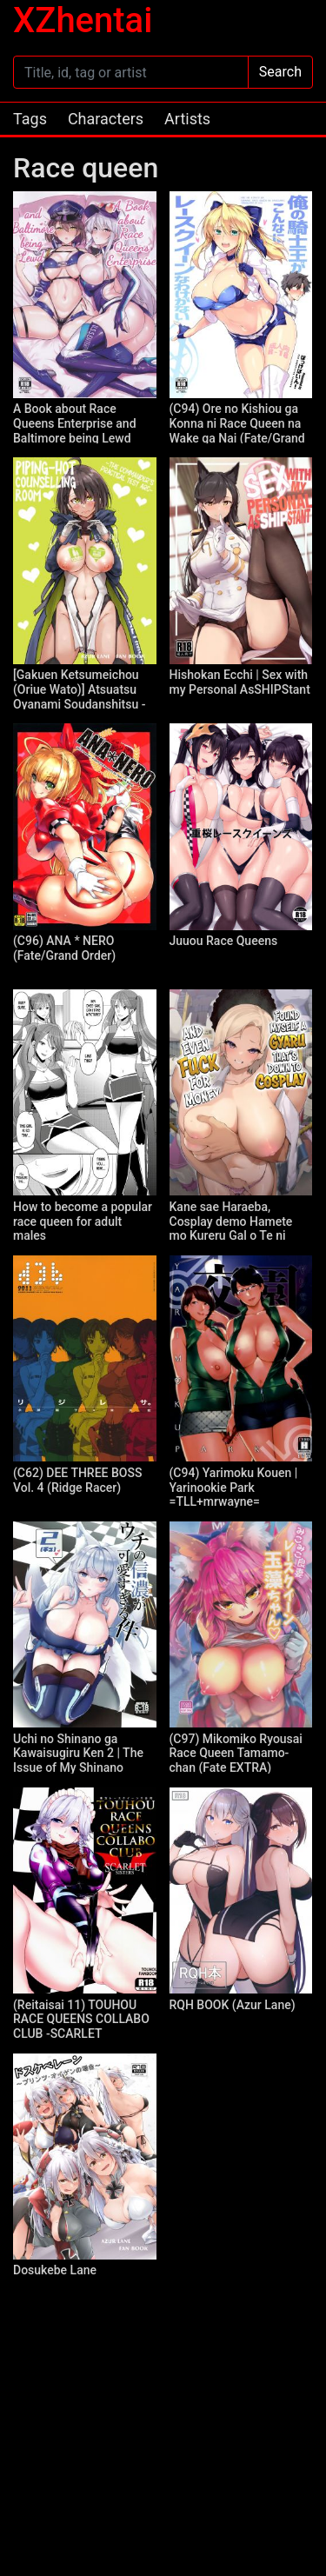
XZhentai (82, 20)
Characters (105, 119)
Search (280, 71)
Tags (30, 119)
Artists (187, 119)
